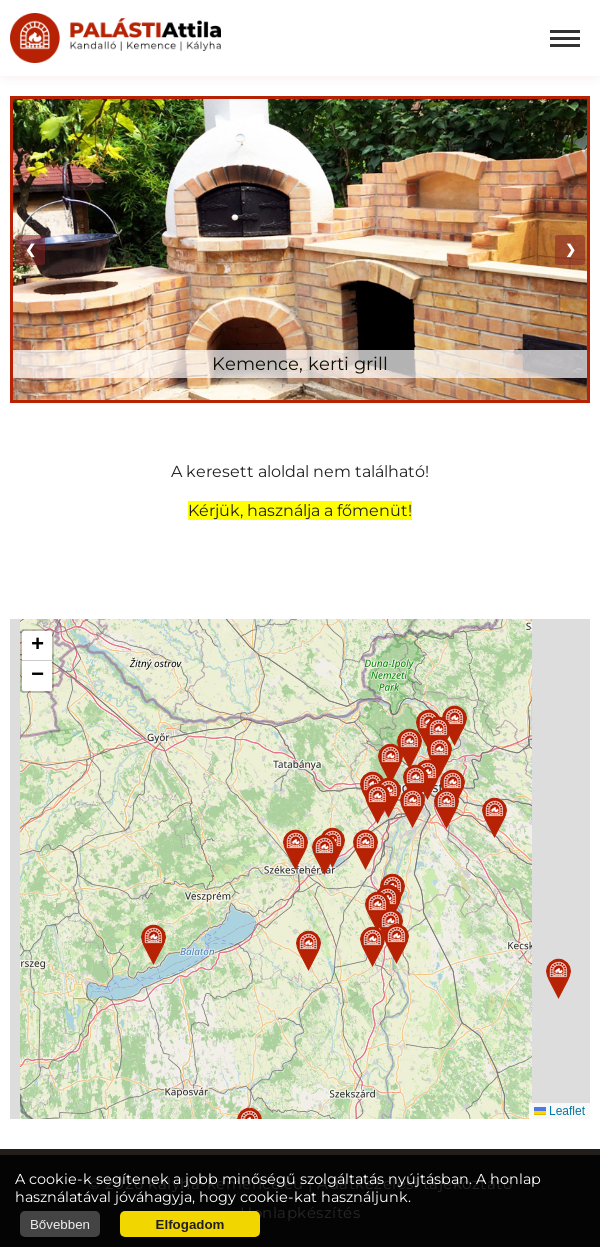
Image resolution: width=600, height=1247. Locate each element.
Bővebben (60, 1224)
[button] (295, 849)
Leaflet (559, 1111)
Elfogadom (190, 1224)
